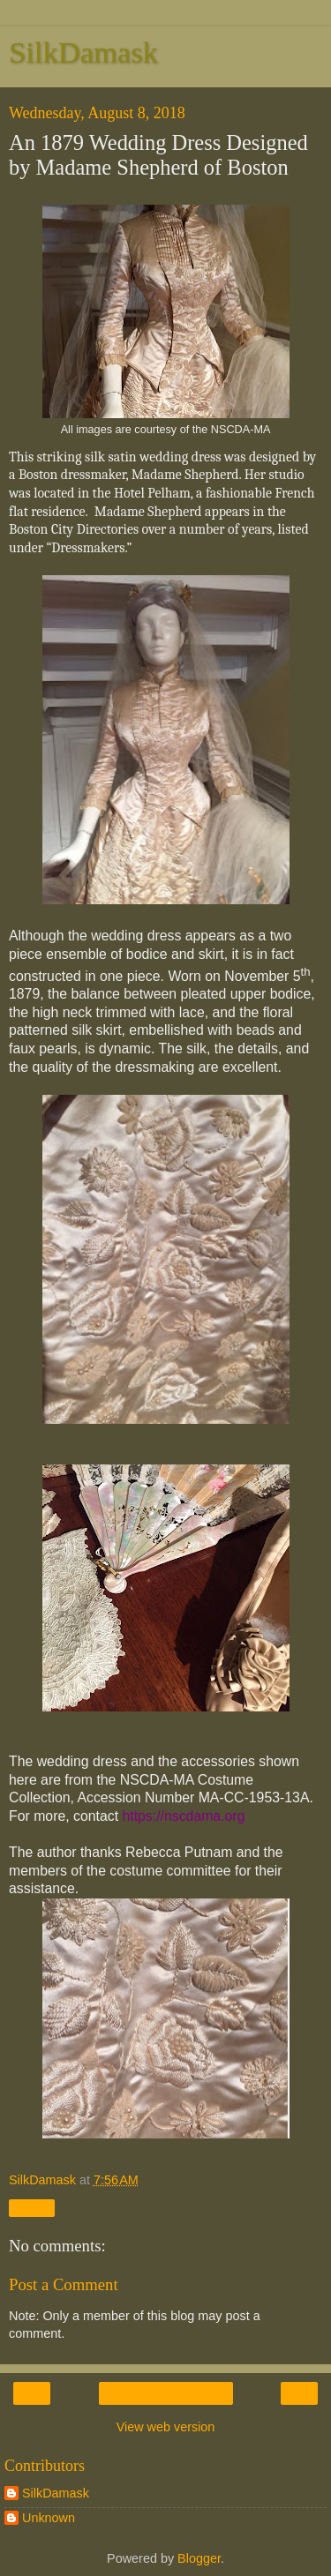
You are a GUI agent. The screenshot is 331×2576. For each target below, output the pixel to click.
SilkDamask (83, 52)
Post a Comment (63, 2284)
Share (32, 2208)
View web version (166, 2427)
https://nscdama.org (183, 1815)
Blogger (199, 2558)
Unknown (48, 2518)
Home (165, 2393)
